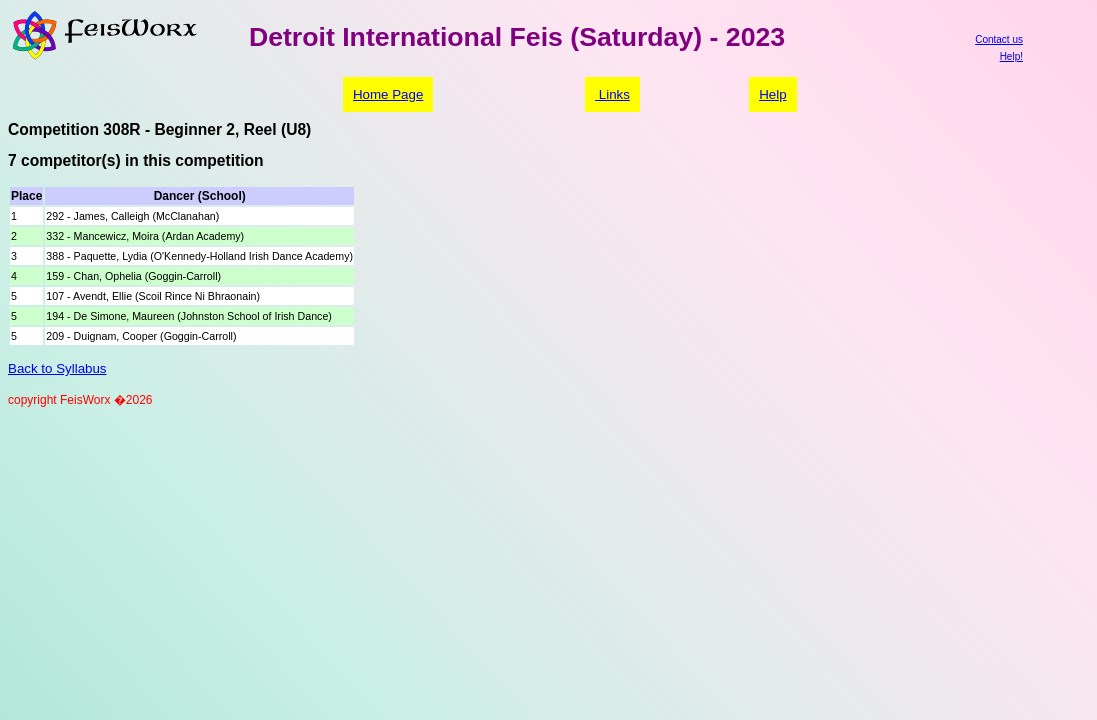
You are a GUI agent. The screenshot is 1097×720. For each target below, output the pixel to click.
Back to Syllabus (57, 368)
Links (612, 94)
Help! (1011, 56)
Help (772, 94)
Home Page (388, 94)
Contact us (999, 39)
